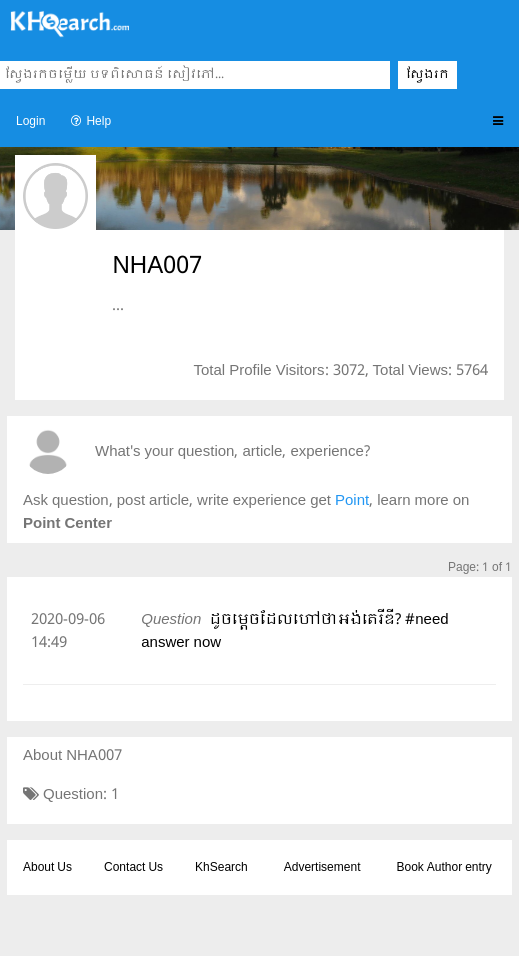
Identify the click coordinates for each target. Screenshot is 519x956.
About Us (47, 868)
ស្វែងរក (427, 75)
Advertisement (322, 868)
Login (30, 122)
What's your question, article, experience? (232, 452)
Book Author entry (443, 868)
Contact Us (133, 868)
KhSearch (221, 868)
